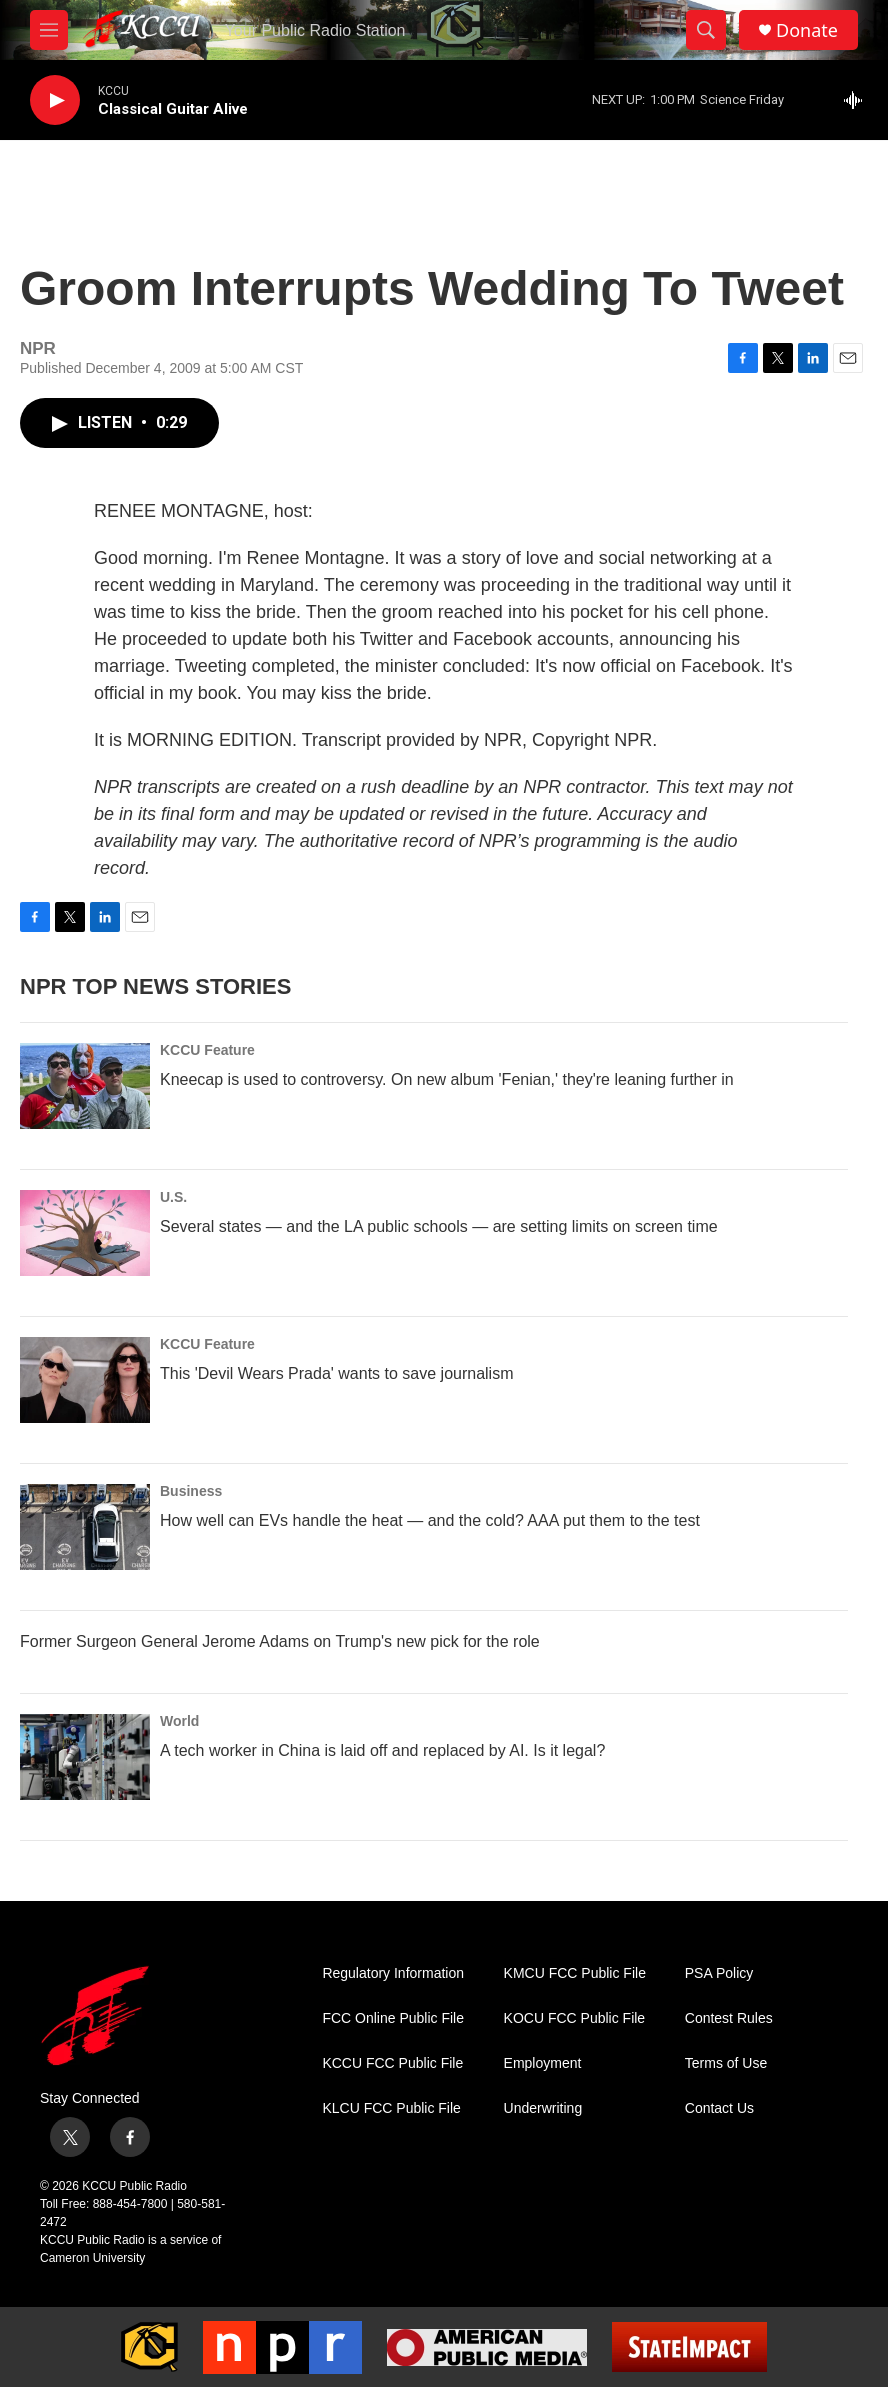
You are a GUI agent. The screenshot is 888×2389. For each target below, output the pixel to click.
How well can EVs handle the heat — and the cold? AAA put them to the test (430, 1520)
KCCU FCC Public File (392, 2063)
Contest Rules (729, 2018)
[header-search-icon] (706, 30)
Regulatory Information (393, 1973)
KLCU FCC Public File (391, 2108)
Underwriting (543, 2108)
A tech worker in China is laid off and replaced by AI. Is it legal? (382, 1750)
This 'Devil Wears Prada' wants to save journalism (337, 1373)
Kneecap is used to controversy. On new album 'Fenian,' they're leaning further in (447, 1079)
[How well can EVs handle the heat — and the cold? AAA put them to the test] (85, 1527)
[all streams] (858, 100)
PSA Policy (719, 1973)
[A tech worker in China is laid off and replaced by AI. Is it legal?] (85, 1757)
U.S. (173, 1197)
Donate (807, 30)
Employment (543, 2063)
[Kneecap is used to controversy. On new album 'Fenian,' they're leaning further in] (85, 1086)
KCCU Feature (207, 1050)
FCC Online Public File (393, 2018)
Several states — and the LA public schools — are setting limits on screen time (439, 1226)
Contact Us (719, 2108)
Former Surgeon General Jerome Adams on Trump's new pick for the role (280, 1641)
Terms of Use (726, 2063)
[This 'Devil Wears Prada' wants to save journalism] (85, 1380)
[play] (55, 100)
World (179, 1721)
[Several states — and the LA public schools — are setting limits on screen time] (85, 1233)
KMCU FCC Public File (575, 1973)
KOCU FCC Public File (575, 2018)
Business (191, 1491)
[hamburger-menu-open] (49, 30)
